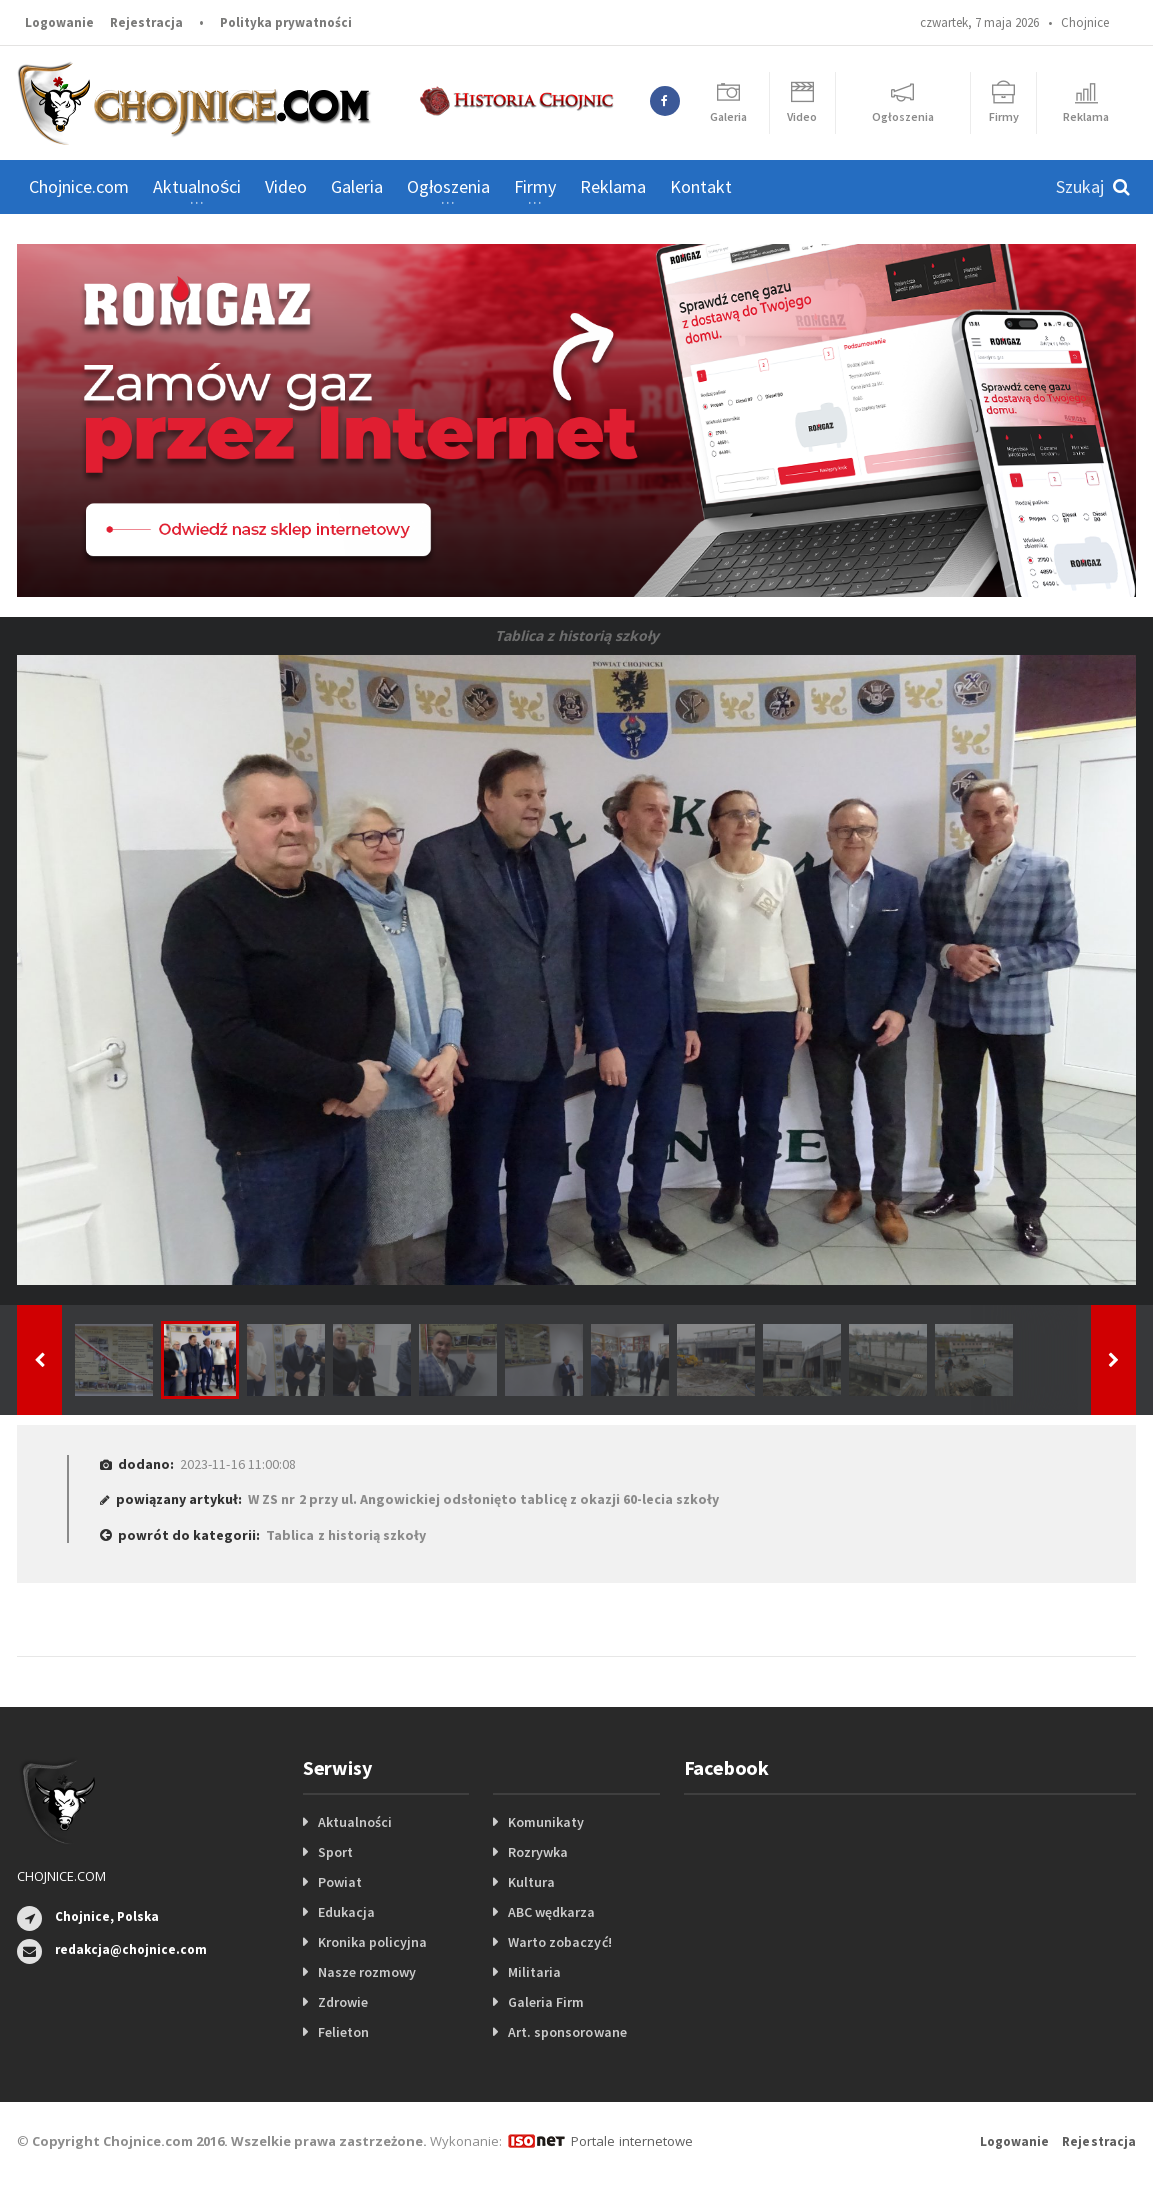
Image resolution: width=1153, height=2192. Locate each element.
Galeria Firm (546, 2002)
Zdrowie (343, 2002)
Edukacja (346, 1912)
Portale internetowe (631, 2141)
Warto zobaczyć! (559, 1942)
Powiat (340, 1882)
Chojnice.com (79, 186)
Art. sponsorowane (567, 2032)
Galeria (357, 186)
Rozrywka (538, 1852)
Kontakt (701, 186)
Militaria (534, 1972)
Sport (335, 1852)
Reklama (613, 186)
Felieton (343, 2032)
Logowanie (59, 22)
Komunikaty (546, 1822)
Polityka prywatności (286, 22)
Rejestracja (146, 22)
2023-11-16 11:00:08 (237, 1464)
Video (286, 186)
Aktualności (355, 1822)
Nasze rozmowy (367, 1972)
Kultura (531, 1882)
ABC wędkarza (551, 1912)
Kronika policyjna (372, 1942)
